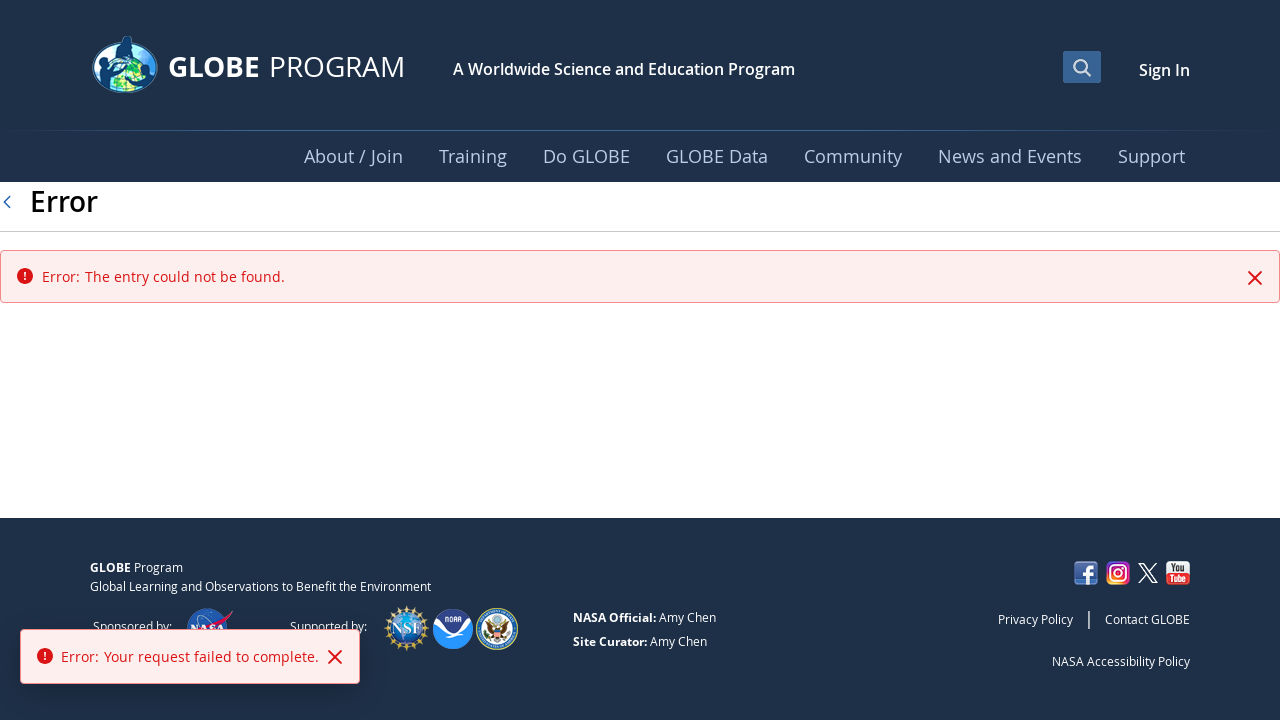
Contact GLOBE (1147, 619)
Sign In (1164, 70)
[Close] (1255, 278)
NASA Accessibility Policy (1121, 661)
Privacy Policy (1035, 619)
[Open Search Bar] (1082, 67)
